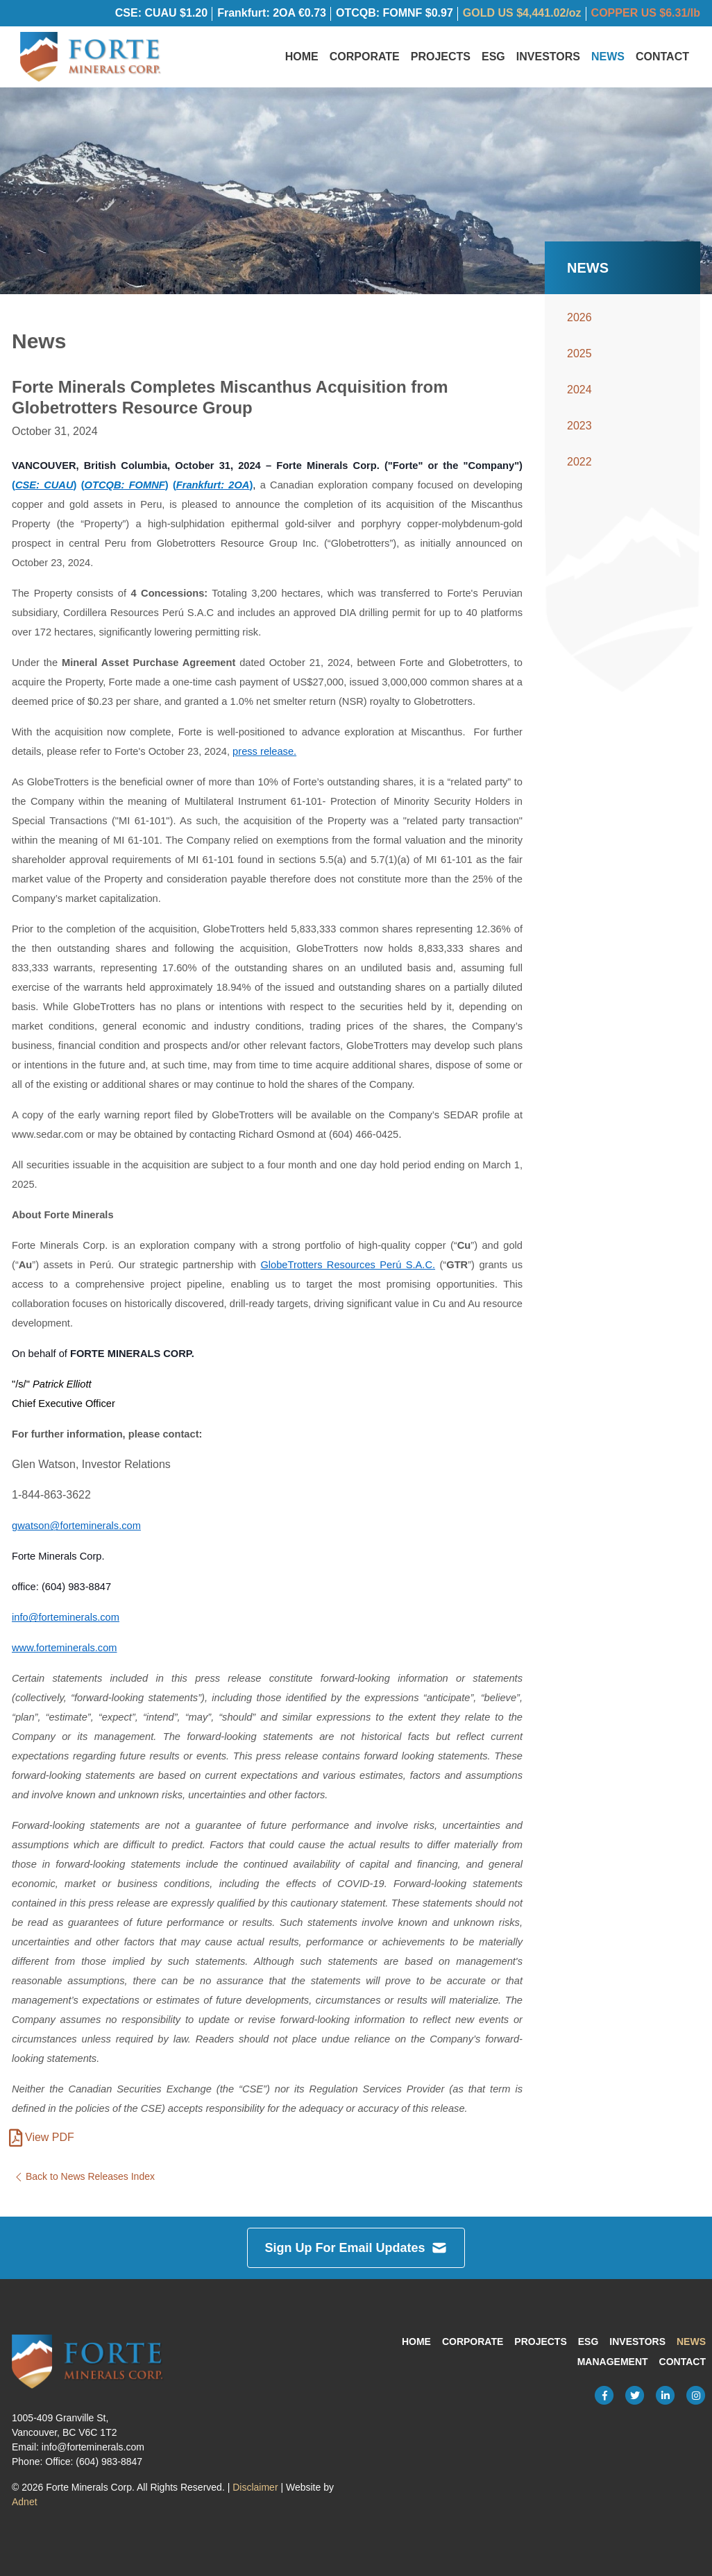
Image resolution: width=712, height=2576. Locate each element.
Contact (662, 62)
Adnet (24, 2502)
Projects (441, 62)
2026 (579, 328)
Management (612, 2362)
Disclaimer (255, 2487)
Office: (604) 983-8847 (93, 2462)
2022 (579, 473)
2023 (579, 437)
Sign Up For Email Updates (355, 2248)
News (608, 62)
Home (302, 62)
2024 (579, 401)
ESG (493, 62)
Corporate (365, 62)
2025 (579, 364)
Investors (548, 62)
